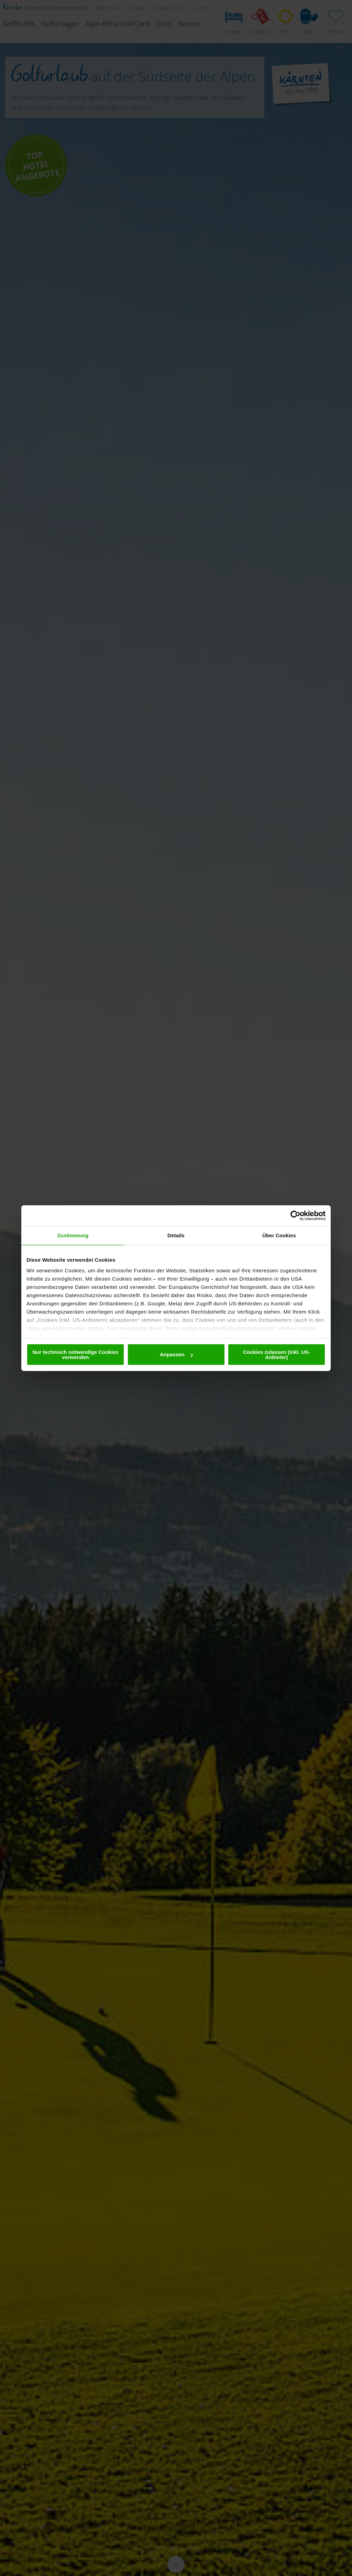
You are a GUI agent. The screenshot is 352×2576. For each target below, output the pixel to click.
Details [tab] (176, 1235)
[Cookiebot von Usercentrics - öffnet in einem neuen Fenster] (295, 1215)
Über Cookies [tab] (279, 1235)
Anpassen (176, 1354)
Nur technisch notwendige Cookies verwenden (75, 1354)
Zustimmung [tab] (73, 1235)
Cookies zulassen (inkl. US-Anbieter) (276, 1354)
